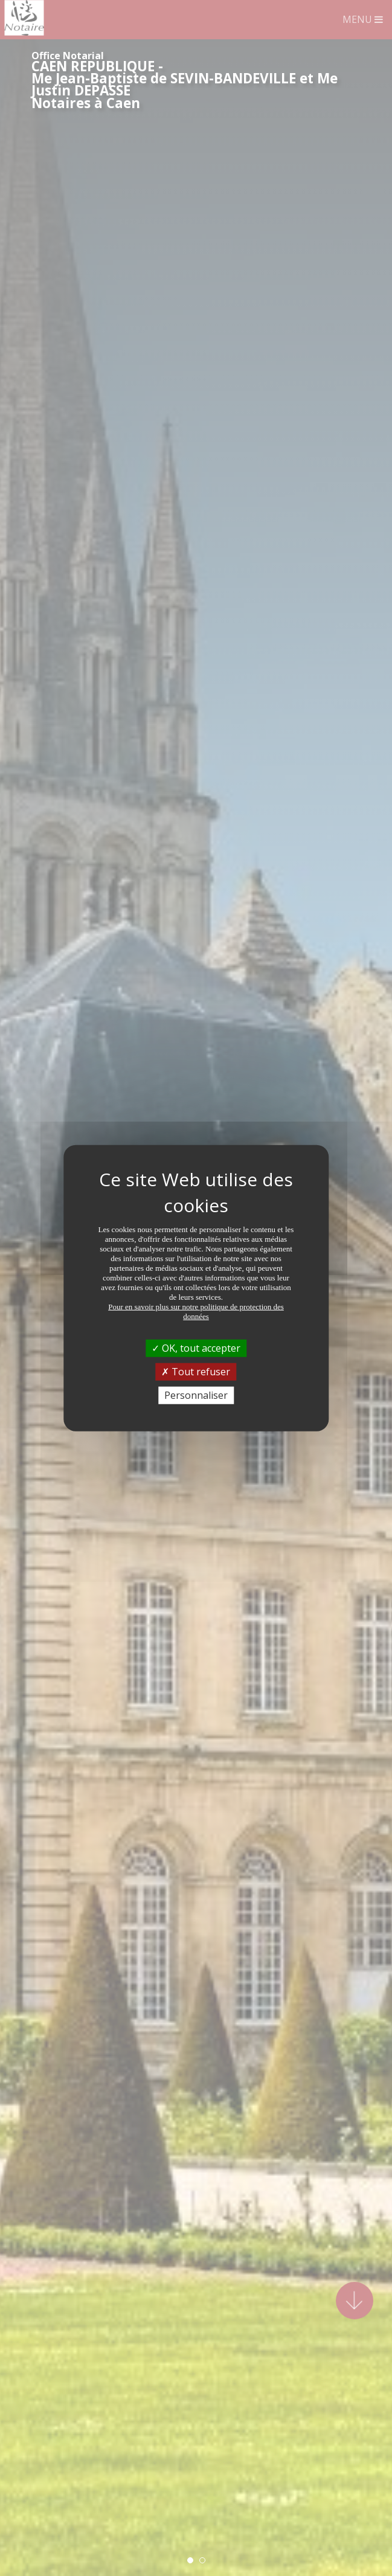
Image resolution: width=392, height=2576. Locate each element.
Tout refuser (195, 1371)
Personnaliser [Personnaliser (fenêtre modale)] (196, 1395)
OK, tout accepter (196, 1347)
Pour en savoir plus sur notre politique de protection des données (196, 1311)
